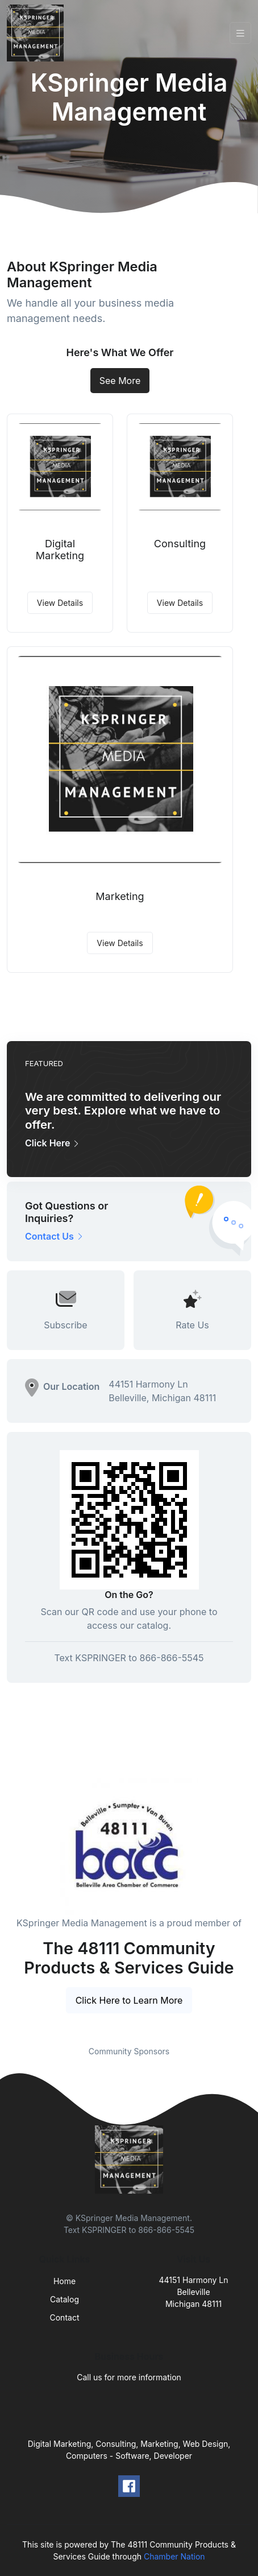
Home (64, 2281)
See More (120, 380)
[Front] (37, 33)
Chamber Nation (174, 2556)
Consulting (180, 544)
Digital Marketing (60, 550)
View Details (60, 603)
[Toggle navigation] (240, 33)
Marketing (119, 896)
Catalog (64, 2299)
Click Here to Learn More (129, 2000)
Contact (65, 2317)
